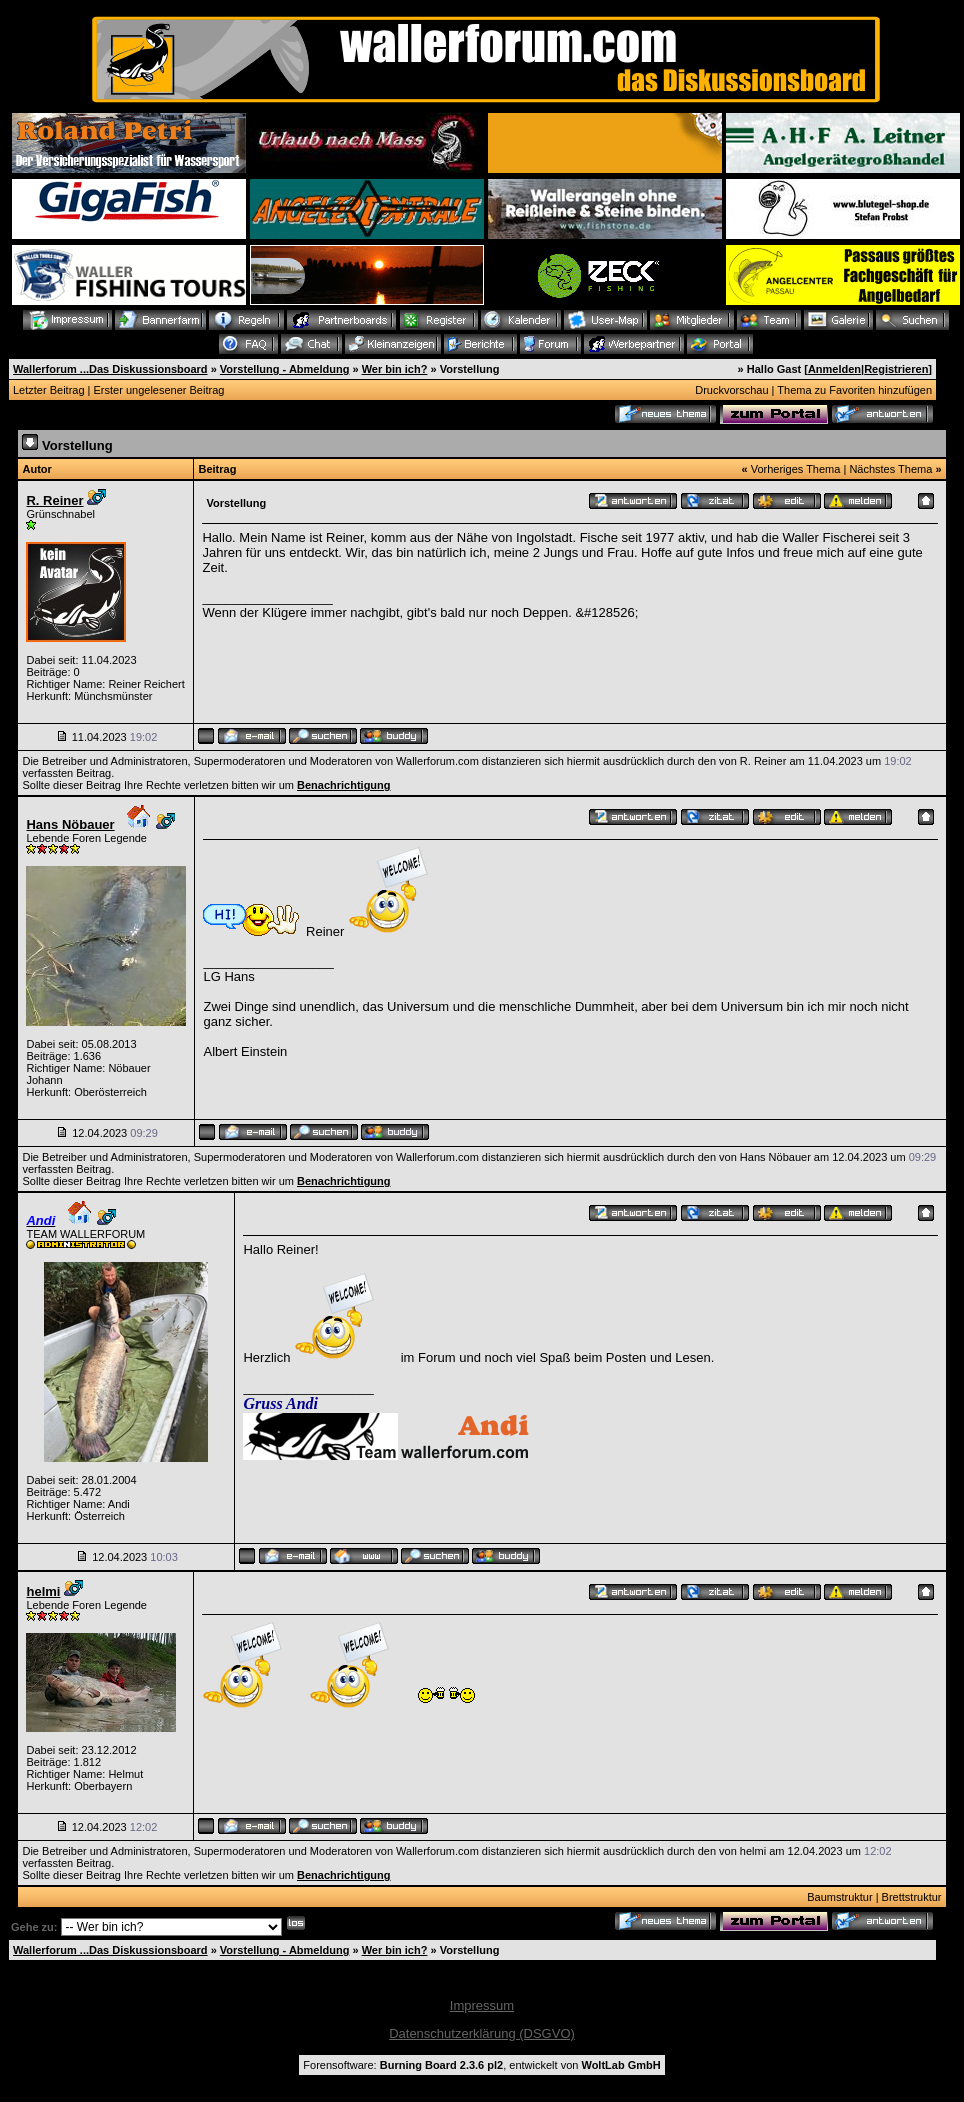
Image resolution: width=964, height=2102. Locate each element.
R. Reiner (54, 500)
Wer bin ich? (395, 369)
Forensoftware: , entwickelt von (481, 2065)
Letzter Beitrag (49, 390)
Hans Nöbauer (70, 824)
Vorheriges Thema (796, 469)
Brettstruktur (912, 1897)
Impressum (482, 2005)
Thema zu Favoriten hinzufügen (854, 390)
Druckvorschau (731, 390)
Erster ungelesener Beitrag (159, 390)
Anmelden (834, 369)
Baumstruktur (839, 1897)
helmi (43, 1591)
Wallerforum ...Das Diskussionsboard (110, 369)
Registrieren (896, 369)
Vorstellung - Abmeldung (285, 369)
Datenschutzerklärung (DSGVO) (482, 2033)
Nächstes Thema (890, 469)
